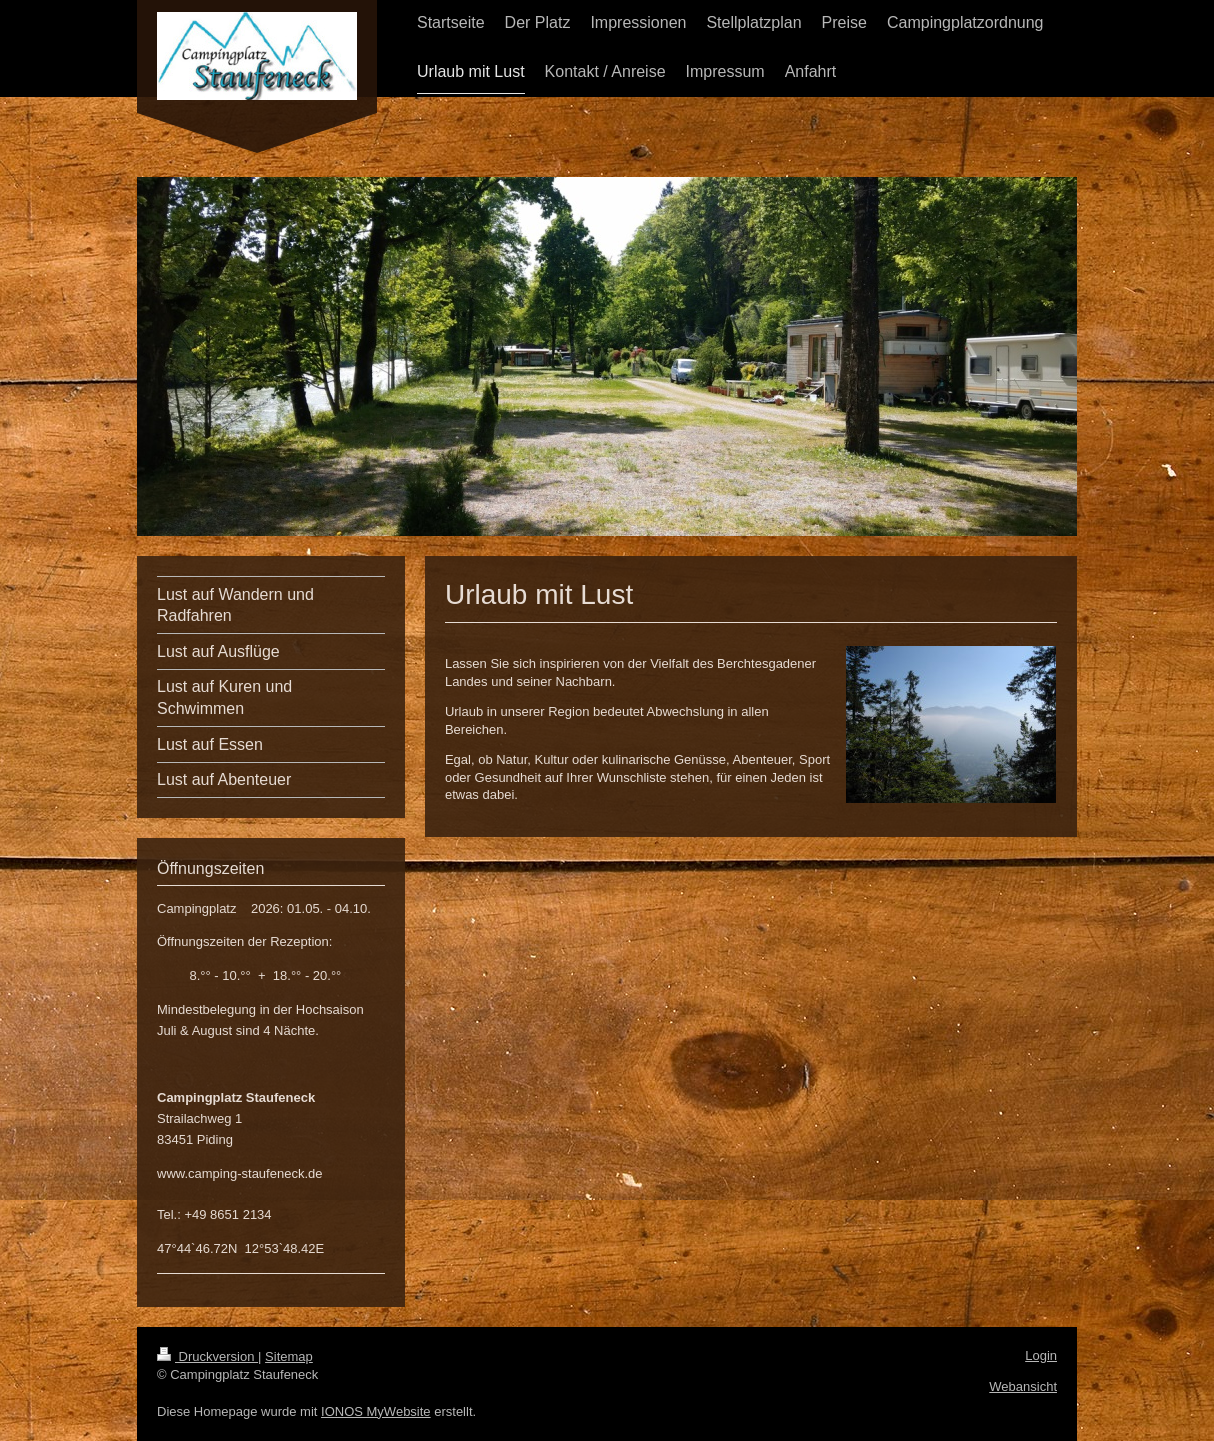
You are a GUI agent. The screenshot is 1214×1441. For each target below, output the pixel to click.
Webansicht (1023, 1386)
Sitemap (289, 1356)
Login (1041, 1355)
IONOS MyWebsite (376, 1411)
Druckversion (207, 1356)
